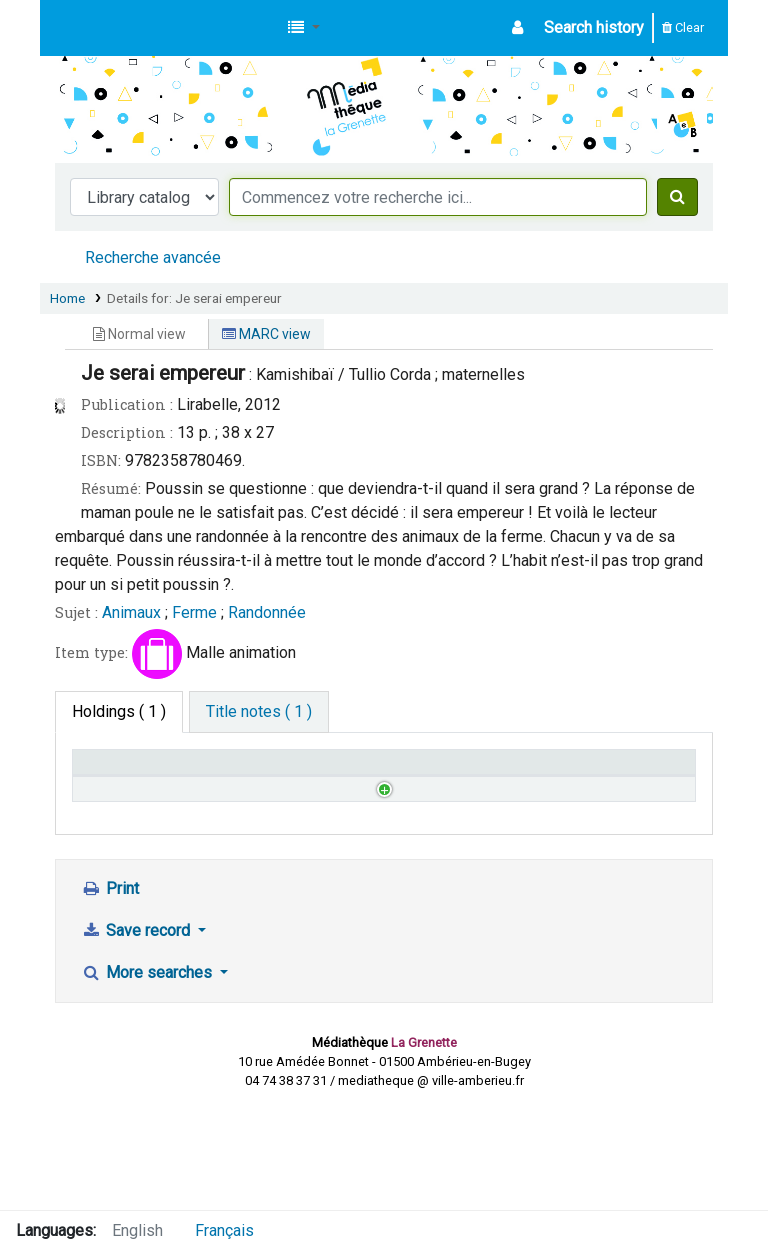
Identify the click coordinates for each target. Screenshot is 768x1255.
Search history (594, 27)
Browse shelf (257, 837)
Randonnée (267, 612)
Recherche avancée (153, 257)
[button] (304, 28)
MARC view (266, 334)
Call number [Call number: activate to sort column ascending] (248, 771)
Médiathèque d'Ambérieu (106, 28)
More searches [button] (148, 1076)
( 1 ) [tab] (119, 711)
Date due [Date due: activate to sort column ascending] (612, 771)
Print (110, 992)
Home (67, 298)
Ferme (194, 612)
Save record (137, 1034)
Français (224, 1230)
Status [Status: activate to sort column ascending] (355, 771)
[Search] (677, 197)
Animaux (131, 612)
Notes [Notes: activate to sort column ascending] (478, 771)
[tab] (259, 712)
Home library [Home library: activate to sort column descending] (126, 771)
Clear (683, 27)
